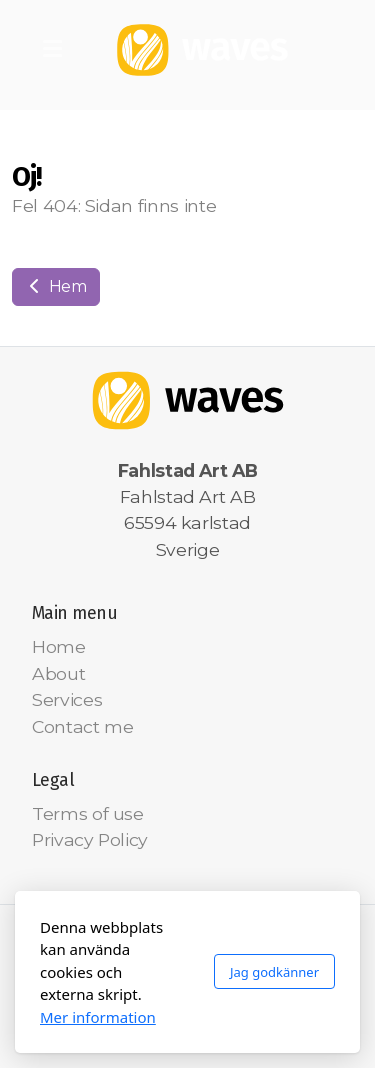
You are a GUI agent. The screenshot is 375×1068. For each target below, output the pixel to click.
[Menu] (52, 50)
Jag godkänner (274, 972)
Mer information (98, 1017)
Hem (56, 286)
